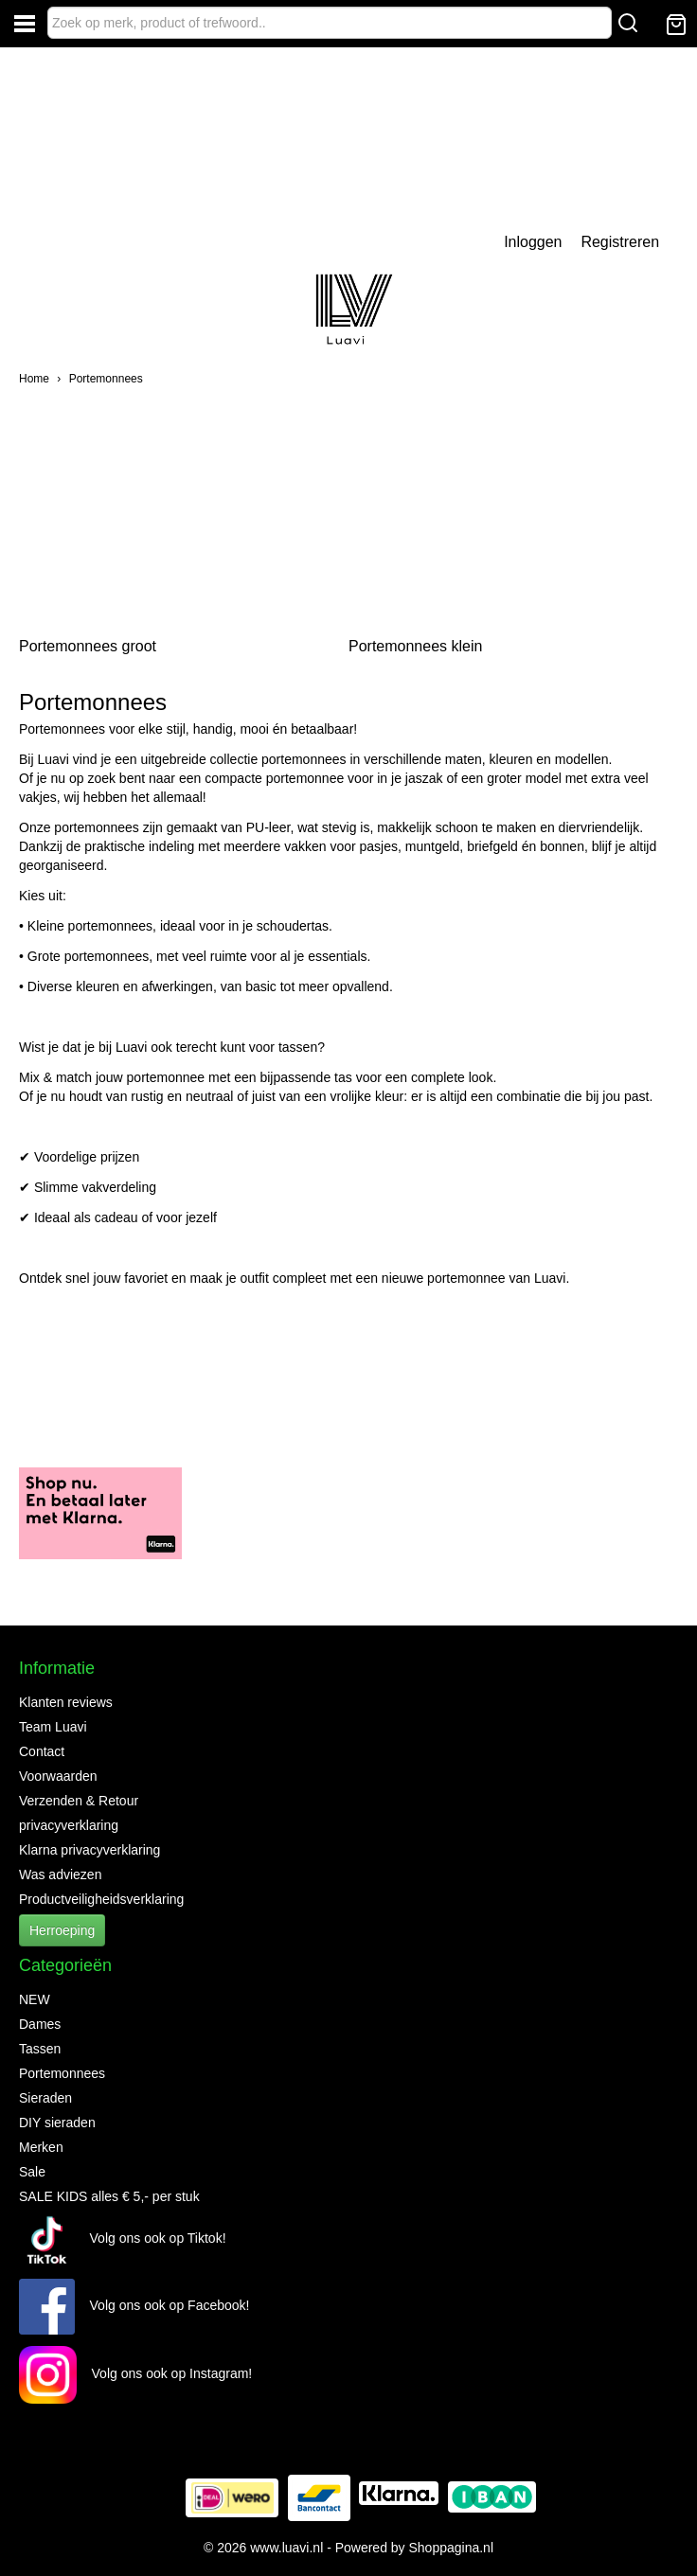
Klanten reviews (66, 1702)
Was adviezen (60, 1874)
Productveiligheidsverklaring (101, 1899)
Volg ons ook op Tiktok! (122, 2238)
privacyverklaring (68, 1825)
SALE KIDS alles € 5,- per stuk (109, 2196)
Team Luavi (53, 1726)
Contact (41, 1751)
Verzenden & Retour (78, 1800)
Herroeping (62, 1930)
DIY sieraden (57, 2122)
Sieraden (45, 2097)
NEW (34, 1999)
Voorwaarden (58, 1776)
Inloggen (533, 242)
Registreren (620, 242)
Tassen (40, 2048)
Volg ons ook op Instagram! (135, 2373)
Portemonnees (106, 378)
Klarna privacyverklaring (89, 1849)
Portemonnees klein (415, 646)
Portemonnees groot (87, 646)
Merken (41, 2147)
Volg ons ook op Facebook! (134, 2305)
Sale (32, 2171)
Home (34, 378)
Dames (40, 2024)
